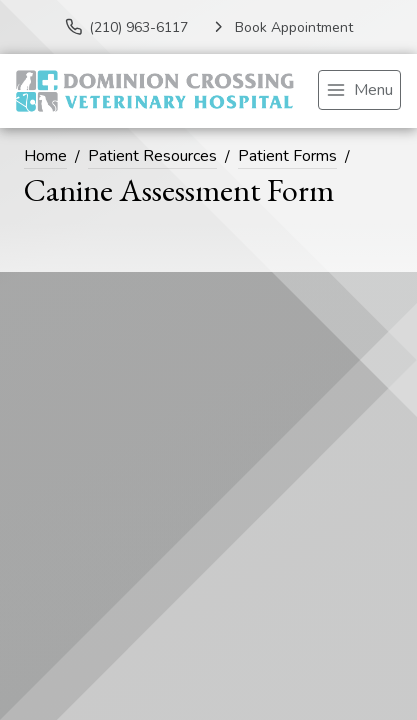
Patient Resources (152, 156)
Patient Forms (287, 156)
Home (45, 156)
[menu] (359, 90)
